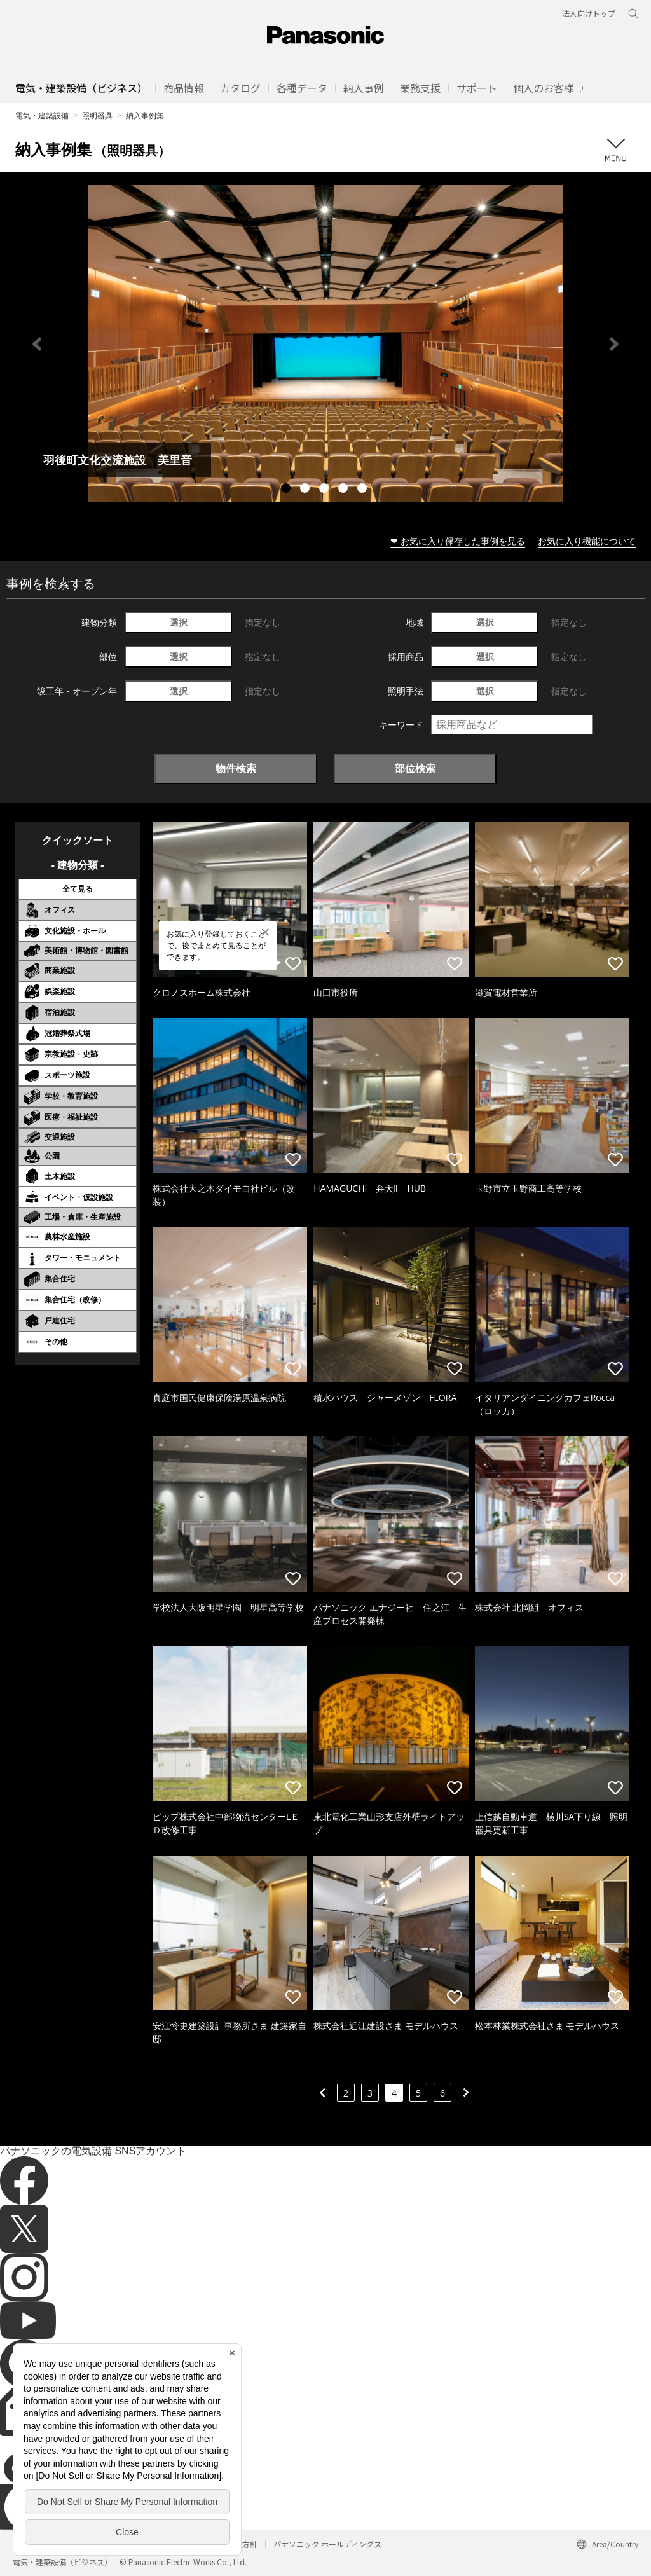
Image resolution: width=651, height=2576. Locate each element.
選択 (179, 622)
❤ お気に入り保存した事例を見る (457, 541)
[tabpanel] (325, 343)
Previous (37, 344)
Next (614, 344)
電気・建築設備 (42, 115)
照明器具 (97, 115)
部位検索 (415, 768)
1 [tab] (287, 489)
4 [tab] (344, 489)
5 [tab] (363, 489)
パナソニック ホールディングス (327, 2543)
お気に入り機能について (587, 541)
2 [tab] (306, 489)
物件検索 (236, 768)
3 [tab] (325, 489)
